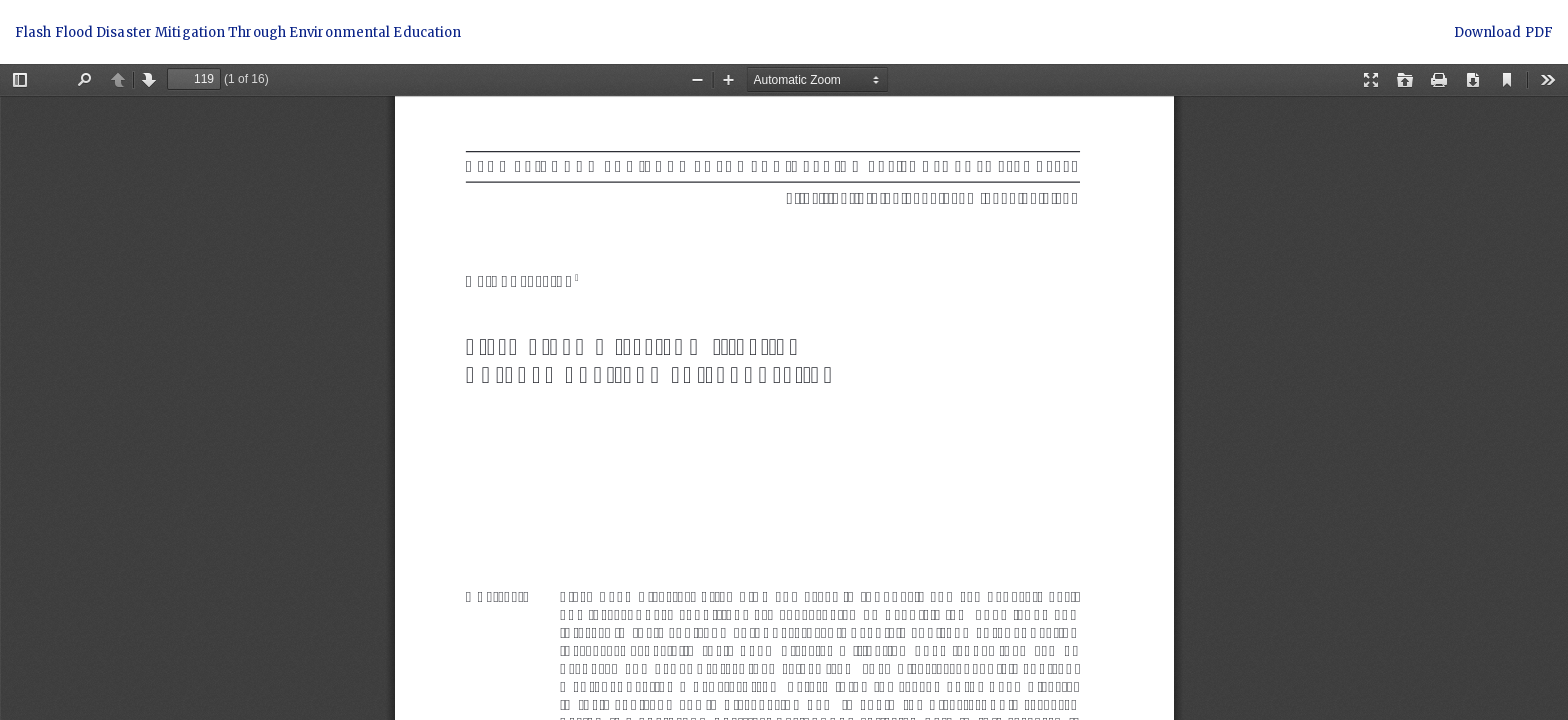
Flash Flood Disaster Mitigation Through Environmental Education (238, 32)
